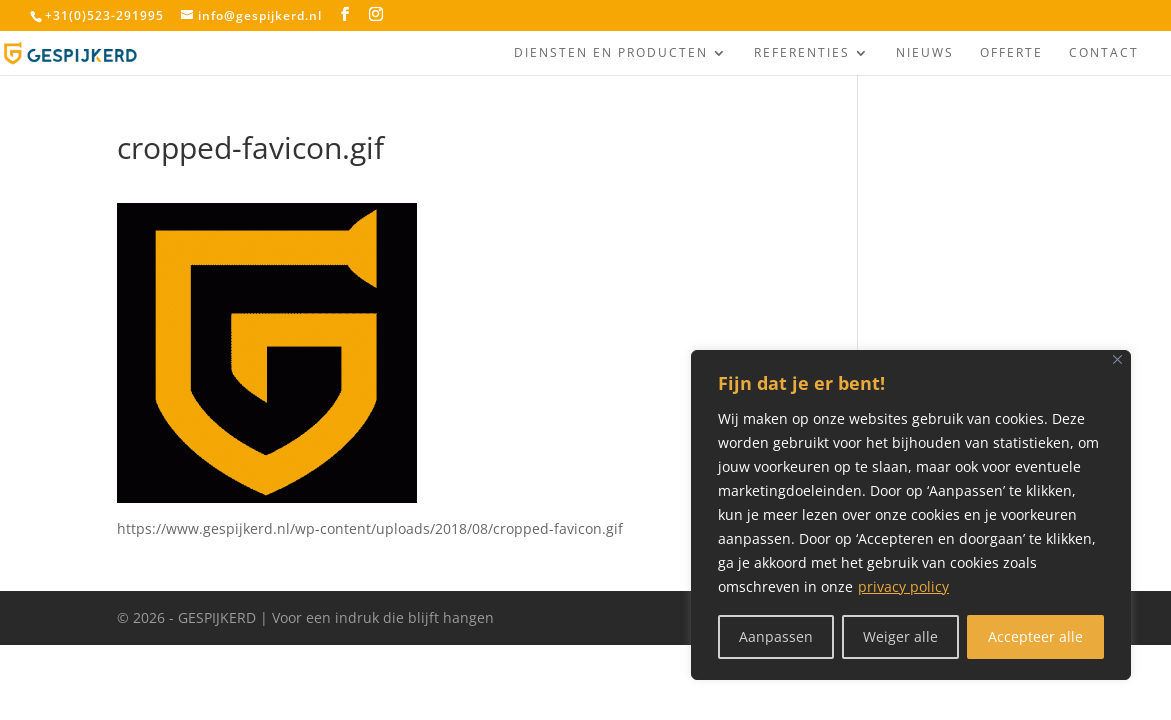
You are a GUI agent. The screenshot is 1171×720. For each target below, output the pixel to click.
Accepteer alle (1035, 636)
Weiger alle (900, 636)
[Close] (1117, 359)
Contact (1104, 53)
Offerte (1011, 53)
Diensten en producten (611, 53)
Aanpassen (776, 636)
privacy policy (903, 586)
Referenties (802, 53)
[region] (911, 515)
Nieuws (925, 53)
